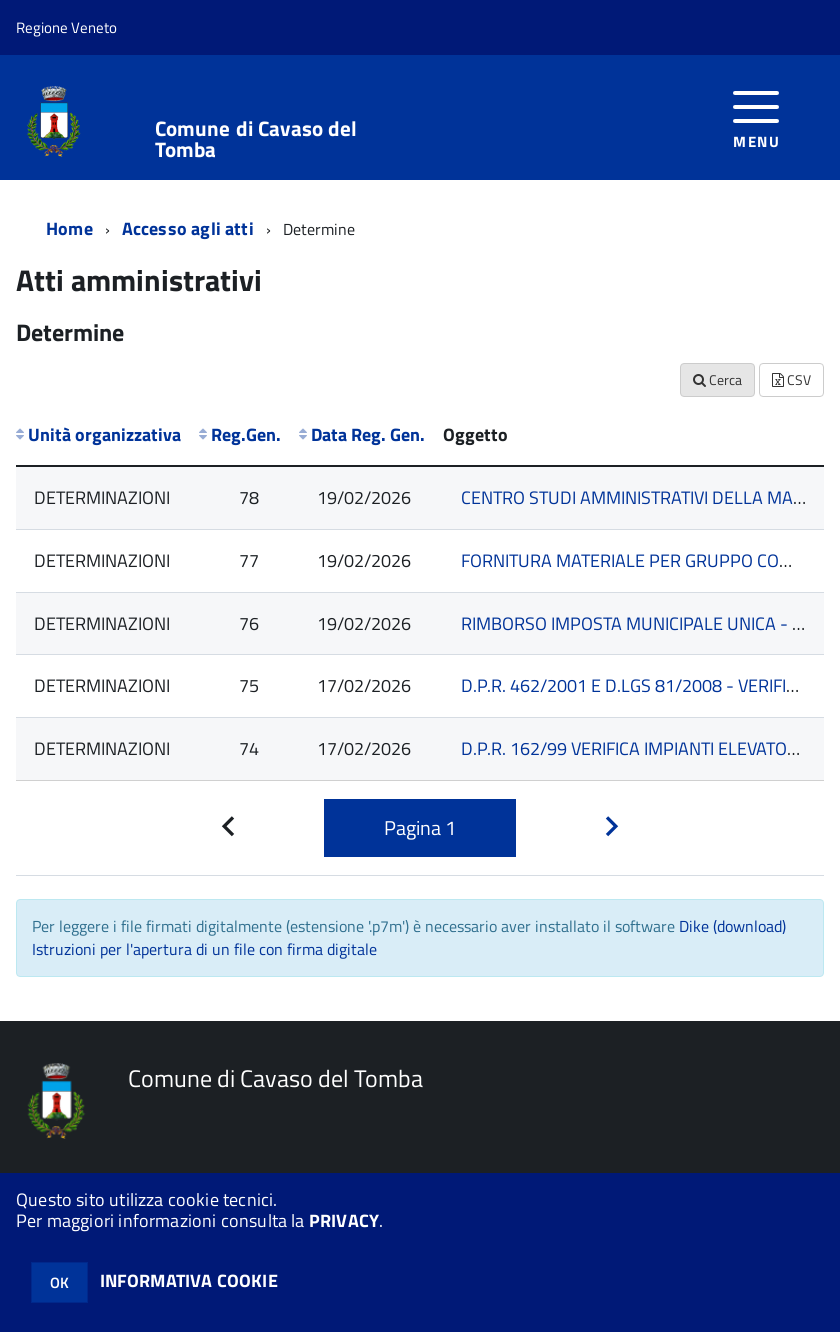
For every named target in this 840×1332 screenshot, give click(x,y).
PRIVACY (344, 1220)
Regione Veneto (66, 27)
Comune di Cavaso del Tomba (256, 139)
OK (59, 1282)
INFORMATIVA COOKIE (189, 1280)
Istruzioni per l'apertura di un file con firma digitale (204, 949)
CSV (791, 379)
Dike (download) (732, 926)
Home (69, 228)
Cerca (717, 379)
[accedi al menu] (756, 117)
